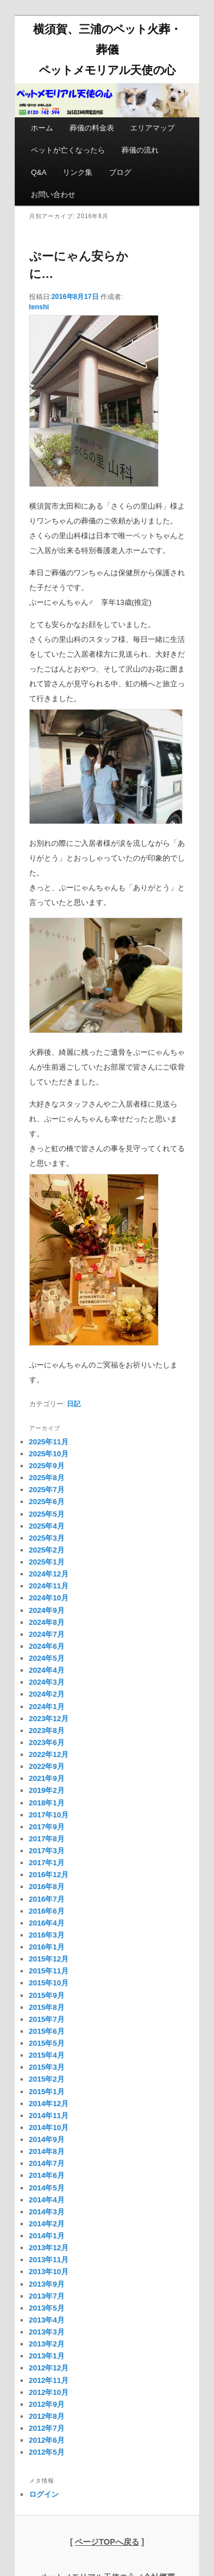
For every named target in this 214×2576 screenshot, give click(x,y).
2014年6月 (46, 2175)
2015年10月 (48, 1983)
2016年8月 (46, 1886)
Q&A (38, 172)
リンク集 (77, 172)
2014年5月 (46, 2188)
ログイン (44, 2494)
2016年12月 (48, 1874)
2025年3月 (46, 1538)
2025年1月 (46, 1562)
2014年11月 (48, 2115)
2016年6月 (46, 1911)
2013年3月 (46, 2332)
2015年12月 (48, 1959)
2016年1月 (46, 1947)
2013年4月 (46, 2320)
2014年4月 (46, 2200)
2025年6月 (46, 1501)
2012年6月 (46, 2440)
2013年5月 (46, 2308)
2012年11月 (48, 2380)
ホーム (42, 128)
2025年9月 (46, 1465)
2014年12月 (48, 2103)
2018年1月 (46, 1803)
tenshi (39, 307)
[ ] (107, 2541)
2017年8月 (46, 1838)
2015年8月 (46, 2007)
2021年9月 (46, 1778)
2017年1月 (46, 1862)
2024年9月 (46, 1610)
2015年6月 (46, 2031)
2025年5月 (46, 1514)
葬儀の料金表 (92, 128)
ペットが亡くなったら (68, 150)
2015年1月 (46, 2091)
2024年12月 (48, 1574)
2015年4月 (46, 2055)
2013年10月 (48, 2271)
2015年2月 (46, 2079)
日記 (73, 1404)
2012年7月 (46, 2428)
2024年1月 (46, 1706)
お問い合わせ (53, 194)
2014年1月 (46, 2235)
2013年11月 (48, 2259)
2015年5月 (46, 2043)
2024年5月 (46, 1658)
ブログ (120, 172)
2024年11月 (48, 1586)
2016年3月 (46, 1935)
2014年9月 (46, 2139)
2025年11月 (48, 1442)
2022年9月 (46, 1766)
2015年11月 (48, 1971)
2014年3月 (46, 2212)
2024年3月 (46, 1682)
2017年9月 (46, 1827)
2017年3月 (46, 1850)
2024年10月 (48, 1598)
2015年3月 (46, 2067)
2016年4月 (46, 1923)
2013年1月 (46, 2356)
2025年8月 (46, 1477)
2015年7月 (46, 2019)
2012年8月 (46, 2416)
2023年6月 (46, 1742)
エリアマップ (152, 128)
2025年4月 (46, 1526)
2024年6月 (46, 1646)
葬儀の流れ (140, 150)
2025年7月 (46, 1489)
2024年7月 (46, 1634)
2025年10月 (48, 1453)
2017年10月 (48, 1815)
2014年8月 (46, 2151)
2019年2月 (46, 1790)
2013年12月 (48, 2247)
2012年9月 (46, 2404)
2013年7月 (46, 2296)
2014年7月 (46, 2163)
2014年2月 (46, 2223)
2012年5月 (46, 2452)
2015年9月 (46, 1995)
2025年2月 (46, 1550)
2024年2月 (46, 1694)
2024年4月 (46, 1670)
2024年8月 (46, 1622)
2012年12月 (48, 2368)
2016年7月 (46, 1899)
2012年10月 (48, 2392)
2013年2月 (46, 2344)
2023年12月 (48, 1718)
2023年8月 (46, 1730)
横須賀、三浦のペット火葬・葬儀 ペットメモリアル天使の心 (107, 49)
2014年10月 (48, 2127)
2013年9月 (46, 2284)
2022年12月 (48, 1754)
